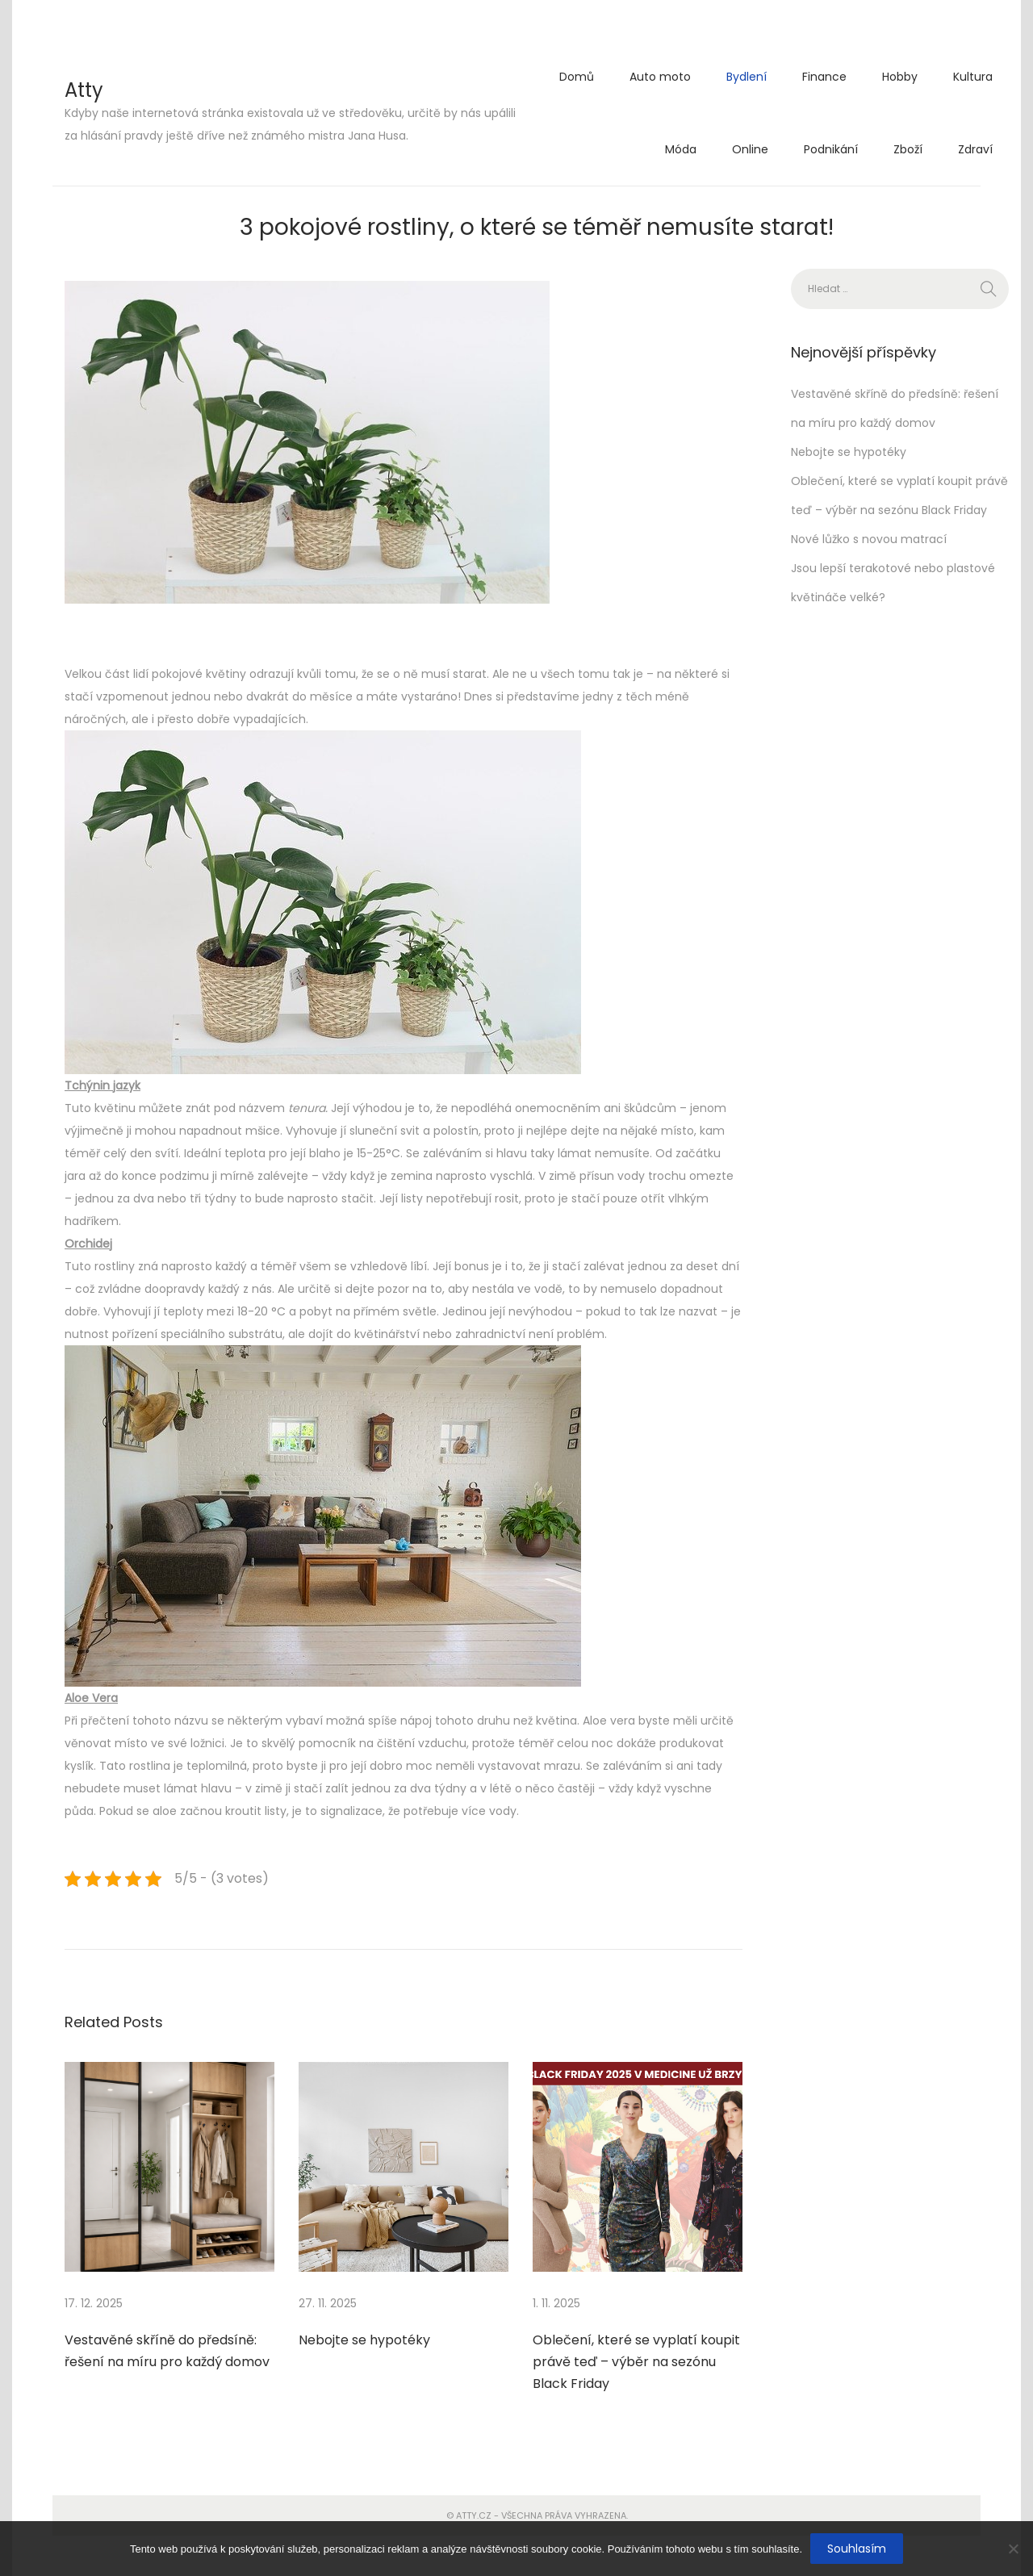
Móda (680, 149)
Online (750, 149)
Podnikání (831, 149)
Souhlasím (856, 2548)
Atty (84, 90)
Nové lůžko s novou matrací (869, 539)
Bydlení (746, 77)
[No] (1013, 2548)
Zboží (907, 149)
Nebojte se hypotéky (364, 2340)
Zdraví (975, 149)
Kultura (973, 77)
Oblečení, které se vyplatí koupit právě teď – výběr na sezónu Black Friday (636, 2362)
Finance (824, 77)
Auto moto (660, 77)
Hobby (900, 77)
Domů (576, 77)
